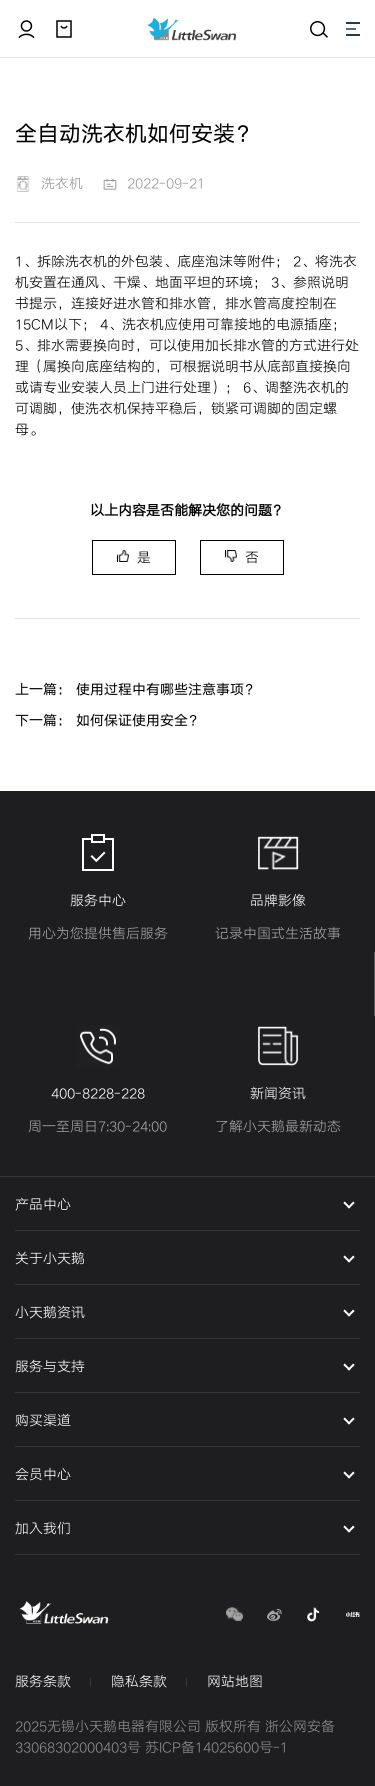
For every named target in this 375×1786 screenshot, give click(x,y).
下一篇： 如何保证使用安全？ (108, 720)
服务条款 (43, 1681)
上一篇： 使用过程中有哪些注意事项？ (136, 689)
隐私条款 (139, 1681)
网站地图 (235, 1681)
